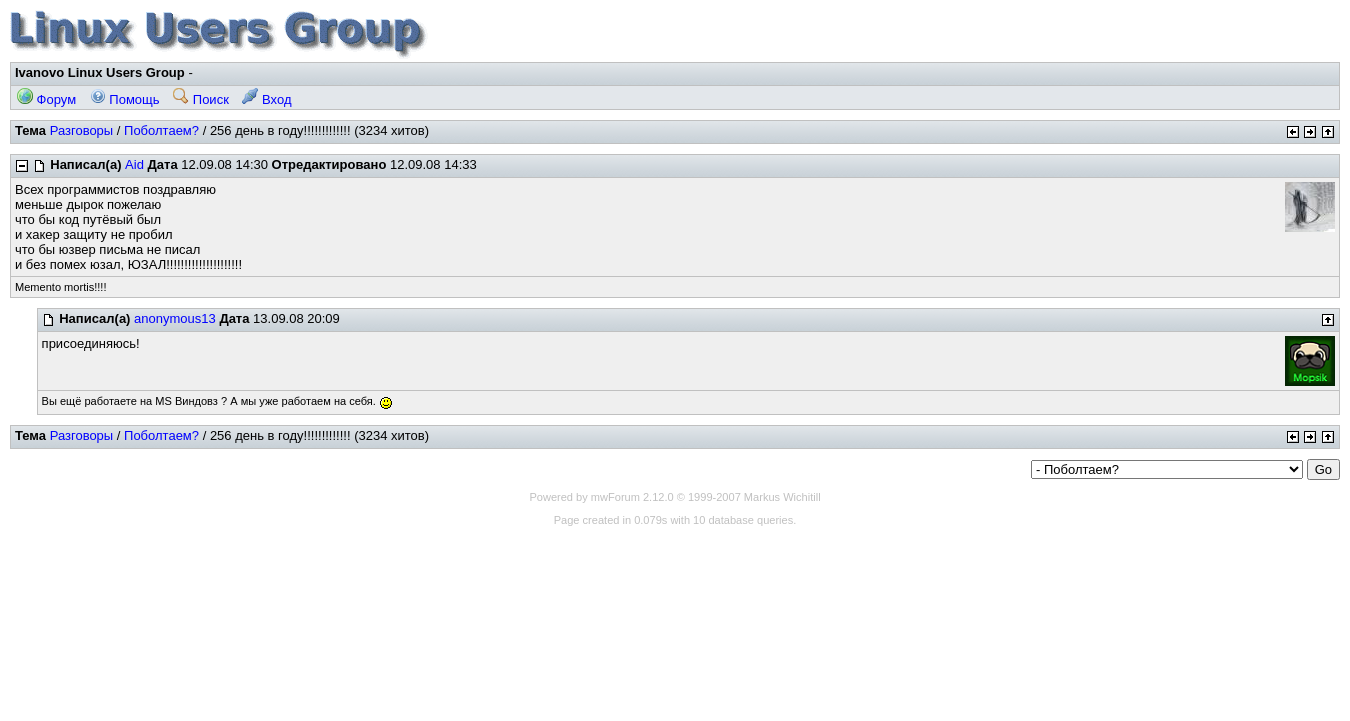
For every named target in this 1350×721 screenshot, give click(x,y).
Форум (46, 99)
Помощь (125, 99)
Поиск (201, 99)
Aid (134, 164)
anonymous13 (175, 318)
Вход (266, 99)
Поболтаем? (161, 130)
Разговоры (82, 130)
